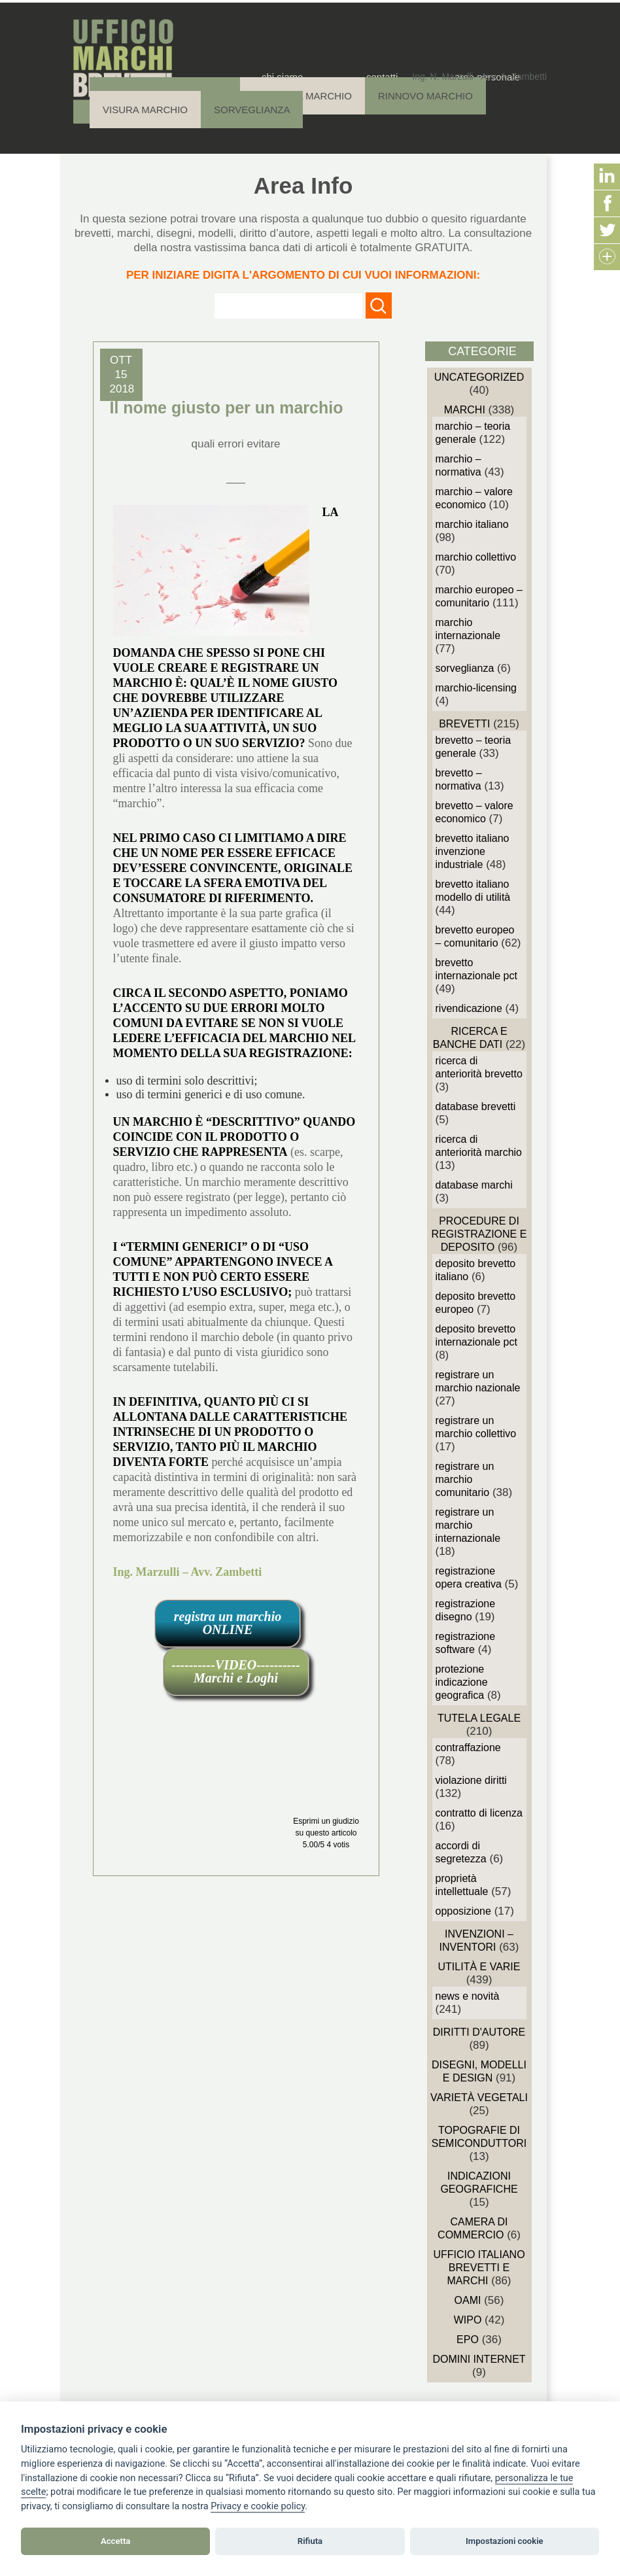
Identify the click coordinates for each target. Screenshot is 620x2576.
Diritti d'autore (479, 2032)
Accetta (115, 2541)
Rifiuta (310, 2541)
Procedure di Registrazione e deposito (479, 1234)
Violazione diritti (471, 1780)
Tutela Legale (479, 1718)
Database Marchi (474, 1185)
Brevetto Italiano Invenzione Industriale (472, 851)
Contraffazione (468, 1747)
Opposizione (463, 1911)
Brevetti (464, 723)
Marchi (464, 409)
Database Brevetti (476, 1106)
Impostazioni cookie (504, 2541)
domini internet (478, 2359)
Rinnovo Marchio (425, 95)
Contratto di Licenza (479, 1813)
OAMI (468, 2300)
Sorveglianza (252, 109)
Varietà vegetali (479, 2097)
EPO (467, 2339)
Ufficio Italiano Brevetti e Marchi (479, 2267)
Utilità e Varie (479, 1966)
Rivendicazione (469, 1008)
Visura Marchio (145, 109)
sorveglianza (465, 668)
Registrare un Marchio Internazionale (468, 1525)
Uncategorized (479, 377)
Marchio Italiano (472, 524)
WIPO (468, 2319)
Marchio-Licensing (476, 687)
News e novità (468, 1996)
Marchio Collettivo (476, 557)
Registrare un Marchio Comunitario (465, 1479)
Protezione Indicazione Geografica (462, 1682)
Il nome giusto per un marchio (226, 407)
